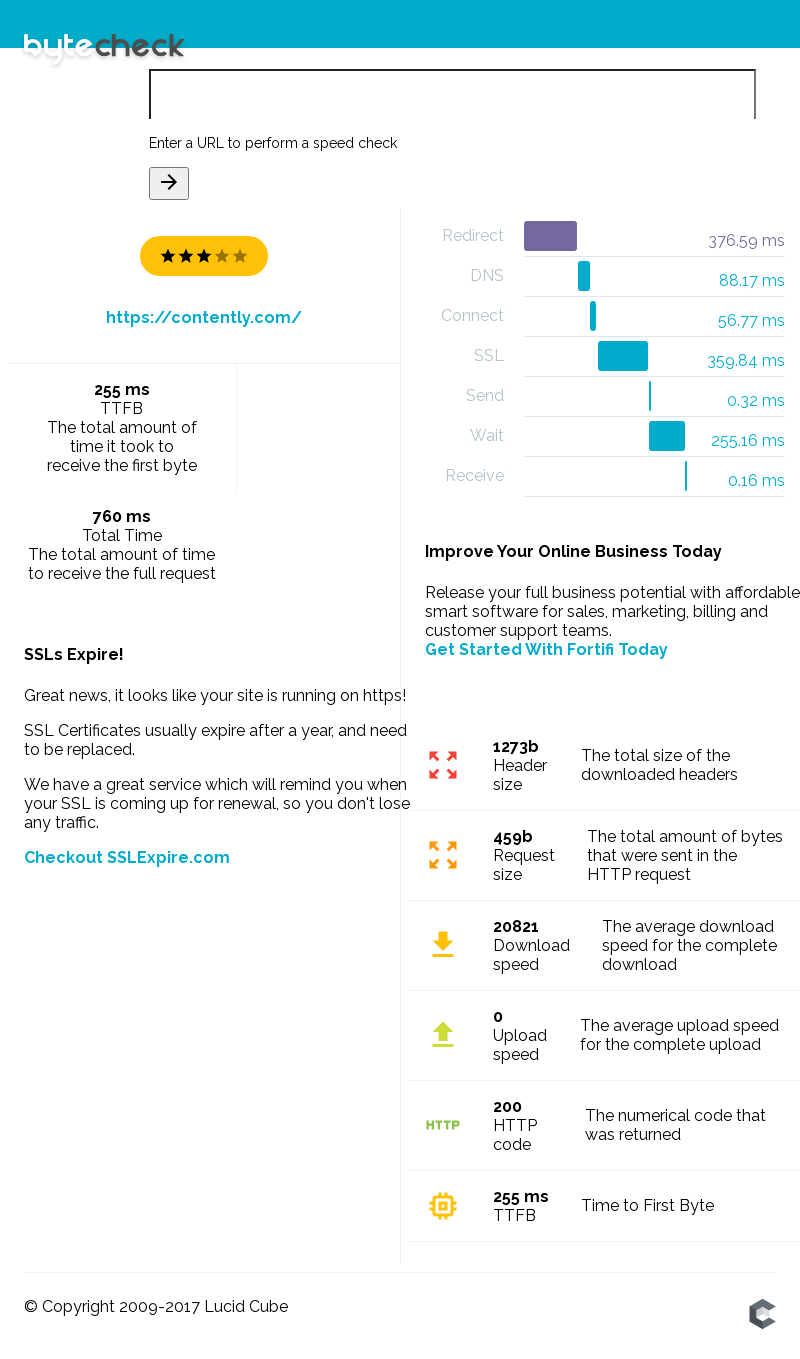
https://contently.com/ (204, 317)
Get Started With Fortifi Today (546, 649)
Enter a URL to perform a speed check (273, 143)
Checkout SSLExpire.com (127, 857)
